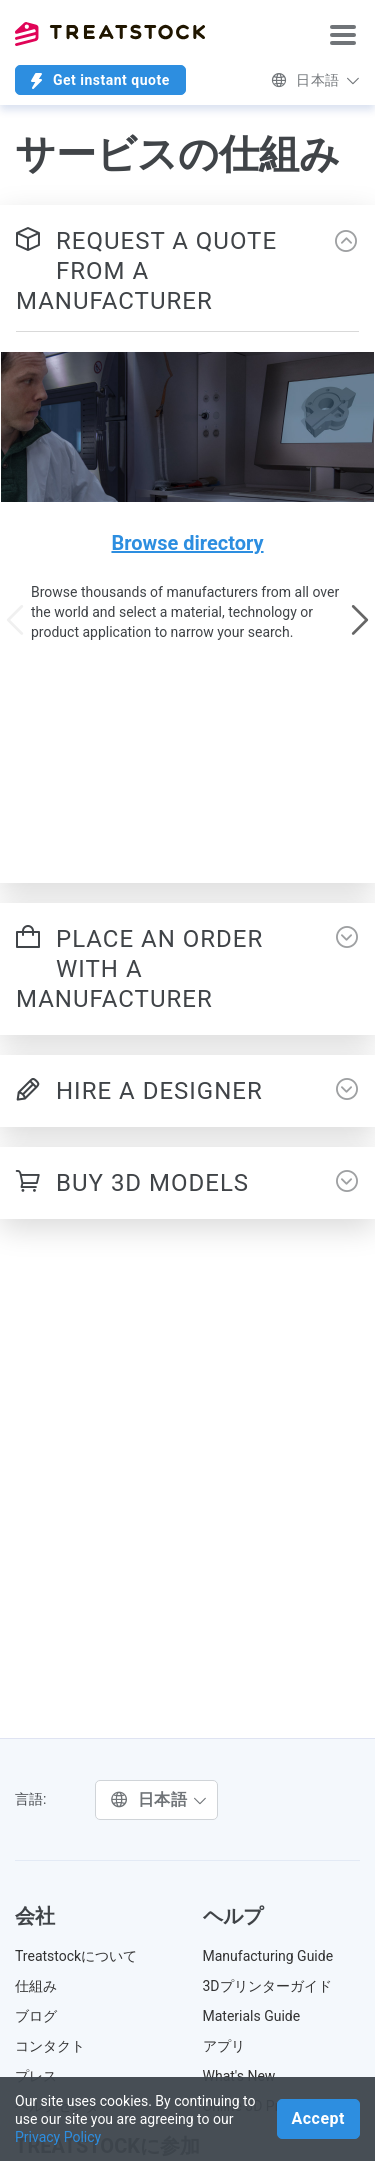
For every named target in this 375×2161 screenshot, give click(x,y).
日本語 (315, 80)
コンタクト (50, 2046)
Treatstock (110, 34)
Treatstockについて (76, 1956)
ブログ (36, 2016)
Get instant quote (100, 80)
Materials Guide (252, 2016)
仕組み (36, 1986)
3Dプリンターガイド (267, 1986)
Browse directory (187, 543)
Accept (318, 2118)
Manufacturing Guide (268, 1956)
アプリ (224, 2046)
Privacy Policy (58, 2137)
